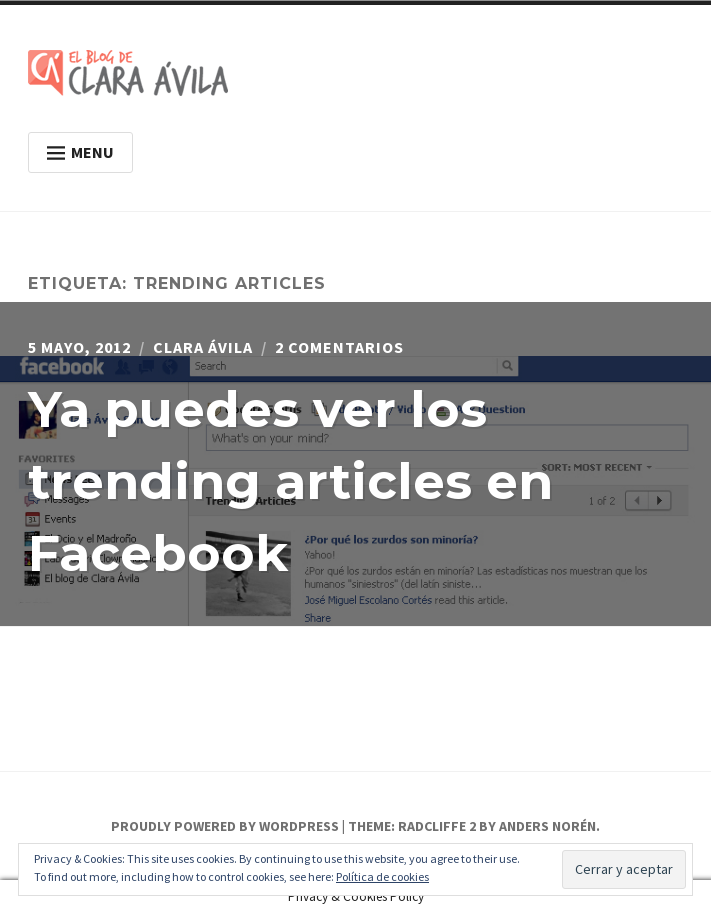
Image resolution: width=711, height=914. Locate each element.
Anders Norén (547, 826)
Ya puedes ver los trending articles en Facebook (290, 481)
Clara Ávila (203, 347)
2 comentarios (339, 347)
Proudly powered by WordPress (225, 826)
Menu (80, 152)
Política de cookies (382, 876)
